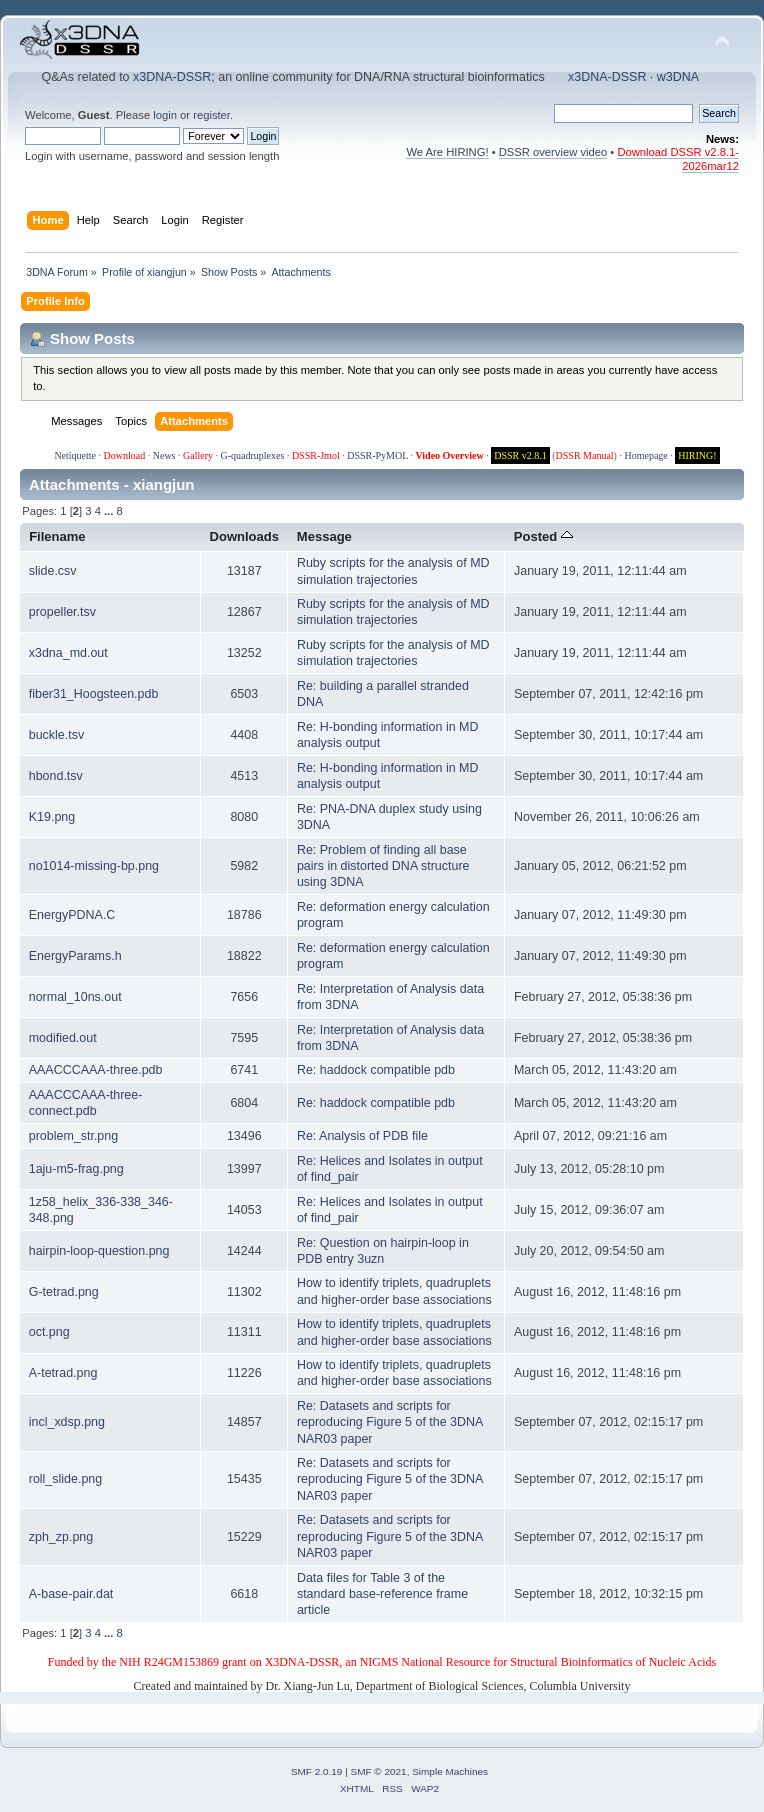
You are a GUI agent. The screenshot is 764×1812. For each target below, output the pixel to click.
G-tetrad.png (64, 1292)
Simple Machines (450, 1771)
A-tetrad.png (63, 1373)
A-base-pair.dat (71, 1594)
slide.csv (53, 571)
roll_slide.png (65, 1479)
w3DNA (678, 77)
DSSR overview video (553, 152)
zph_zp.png (61, 1537)
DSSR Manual (585, 455)
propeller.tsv (62, 612)
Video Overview (449, 455)
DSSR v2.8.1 (520, 455)
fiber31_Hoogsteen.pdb (94, 694)
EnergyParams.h (75, 956)
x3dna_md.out (68, 653)
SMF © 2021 (379, 1771)
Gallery (198, 455)
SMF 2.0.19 (317, 1771)
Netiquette (75, 455)
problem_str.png (73, 1136)
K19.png (52, 817)
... (110, 511)
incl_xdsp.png (67, 1422)
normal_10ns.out (75, 997)
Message (324, 536)
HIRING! (697, 455)
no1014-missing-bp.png (94, 866)
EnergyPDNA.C (72, 915)
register (211, 115)
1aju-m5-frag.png (76, 1169)
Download (125, 455)
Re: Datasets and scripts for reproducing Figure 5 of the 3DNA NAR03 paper (390, 1422)
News (164, 455)
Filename (57, 536)
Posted (543, 536)
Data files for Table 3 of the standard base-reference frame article (382, 1594)
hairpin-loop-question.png (99, 1251)
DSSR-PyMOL (377, 455)
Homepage (645, 455)
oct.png (49, 1332)
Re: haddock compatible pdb (376, 1070)
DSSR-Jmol (316, 455)
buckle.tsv (56, 735)
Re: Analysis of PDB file (362, 1136)
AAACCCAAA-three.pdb (96, 1070)
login (165, 115)
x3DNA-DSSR (172, 77)
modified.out (63, 1038)
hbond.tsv (56, 776)
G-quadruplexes (253, 455)
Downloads (245, 536)
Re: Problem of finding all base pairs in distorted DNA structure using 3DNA (383, 866)
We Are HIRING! (447, 152)
